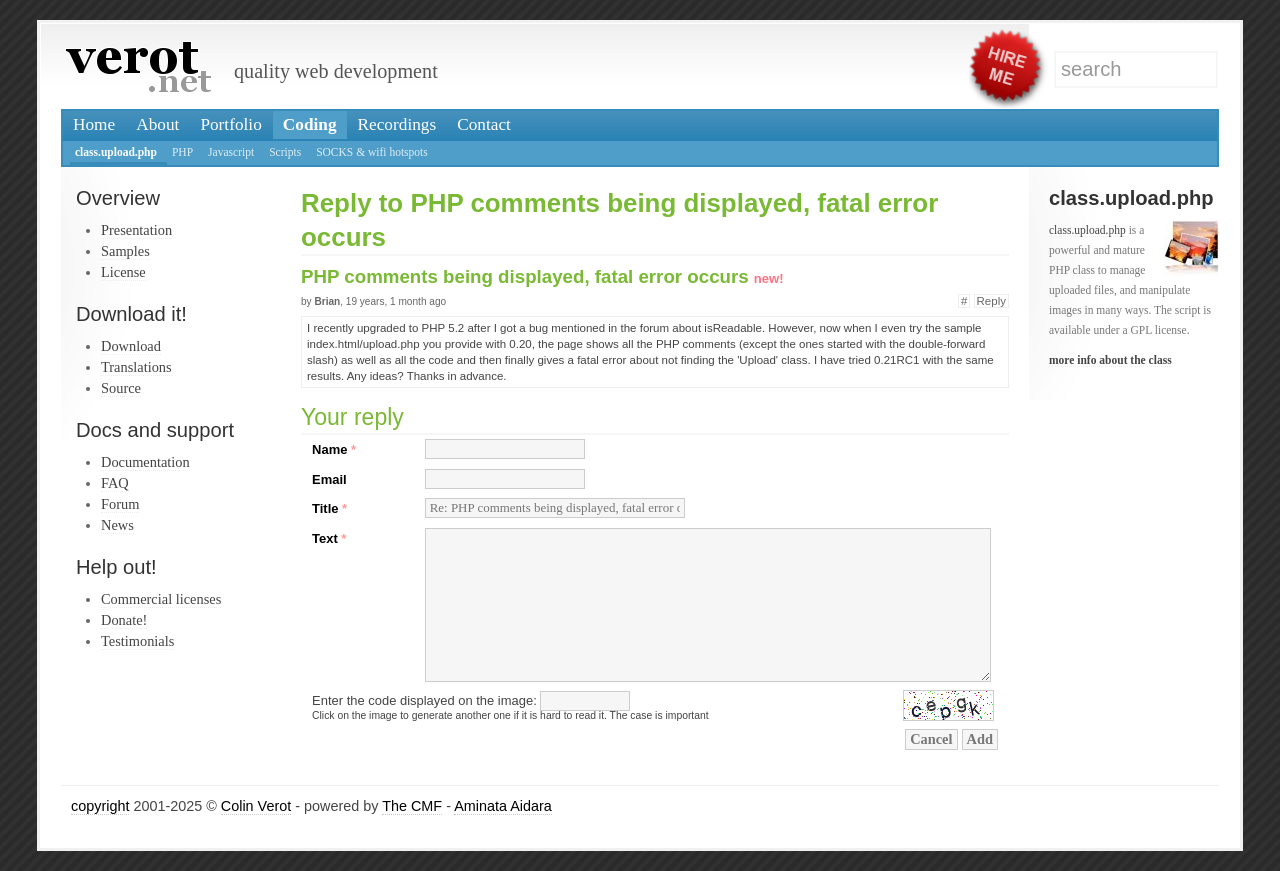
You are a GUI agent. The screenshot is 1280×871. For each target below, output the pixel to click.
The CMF (412, 806)
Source (121, 388)
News (117, 525)
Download (131, 346)
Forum (120, 504)
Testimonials (137, 641)
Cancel (931, 739)
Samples (125, 251)
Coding (310, 124)
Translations (136, 367)
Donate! (124, 620)
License (123, 272)
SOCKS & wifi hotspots (372, 152)
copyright (100, 806)
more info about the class (1110, 360)
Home (94, 124)
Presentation (136, 230)
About (157, 124)
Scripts (285, 152)
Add (980, 739)
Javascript (231, 152)
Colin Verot (256, 806)
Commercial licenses (161, 599)
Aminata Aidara (503, 806)
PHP (182, 152)
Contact (484, 124)
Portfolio (230, 124)
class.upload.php (116, 152)
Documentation (145, 462)
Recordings (397, 124)
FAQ (115, 483)
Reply (991, 301)
